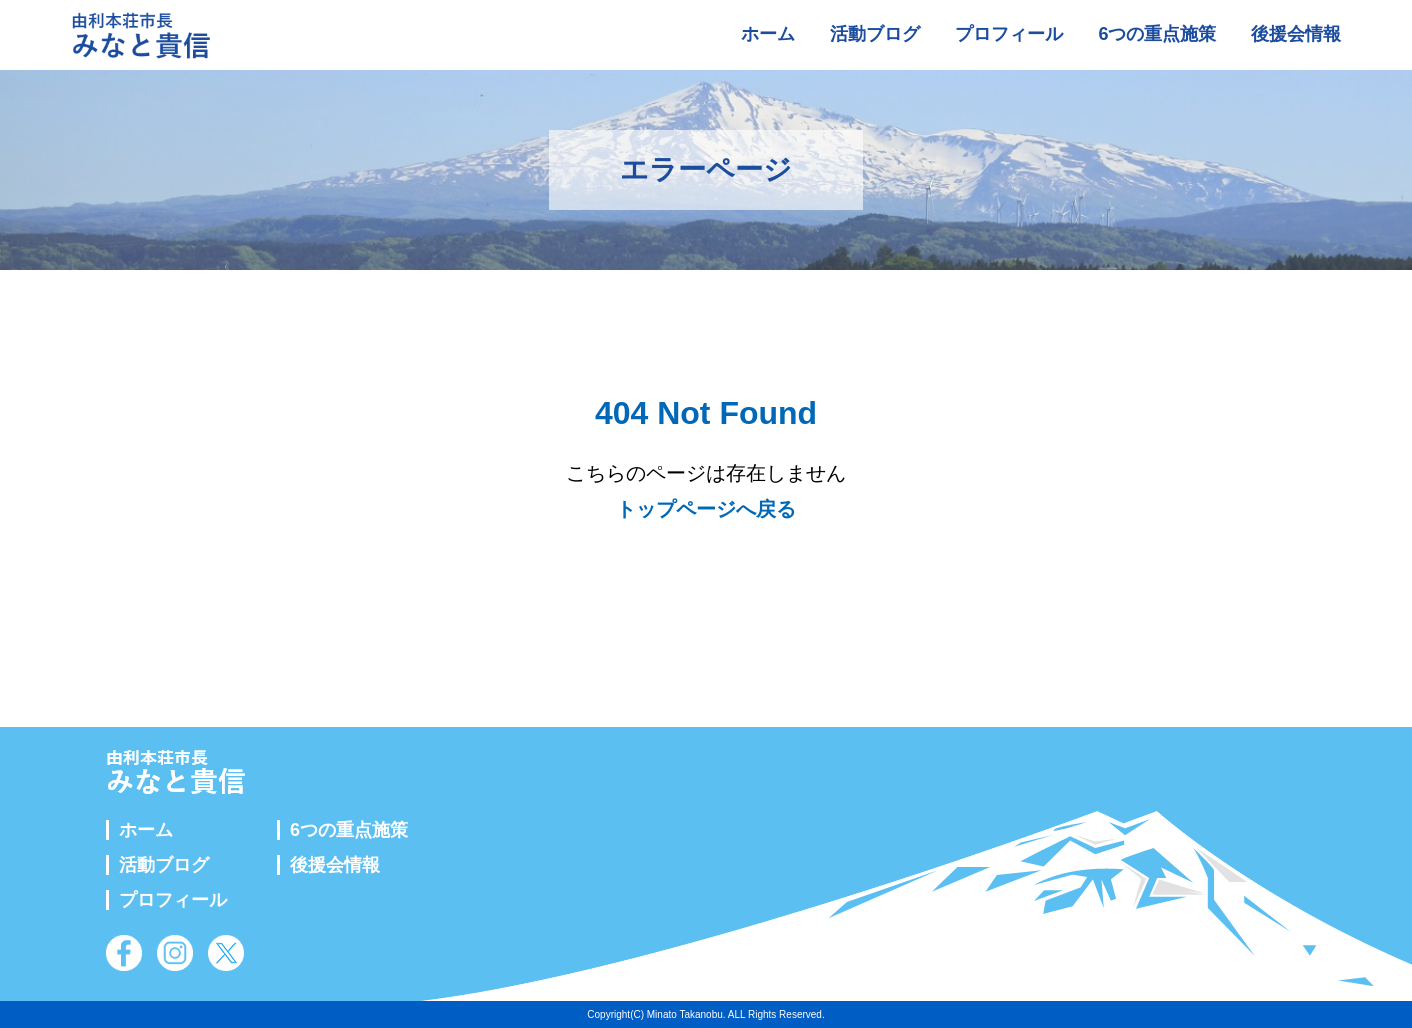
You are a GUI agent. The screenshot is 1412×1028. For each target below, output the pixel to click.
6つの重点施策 (1157, 34)
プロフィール (1009, 34)
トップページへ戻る (706, 509)
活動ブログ (875, 34)
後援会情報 (1296, 34)
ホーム (768, 34)
